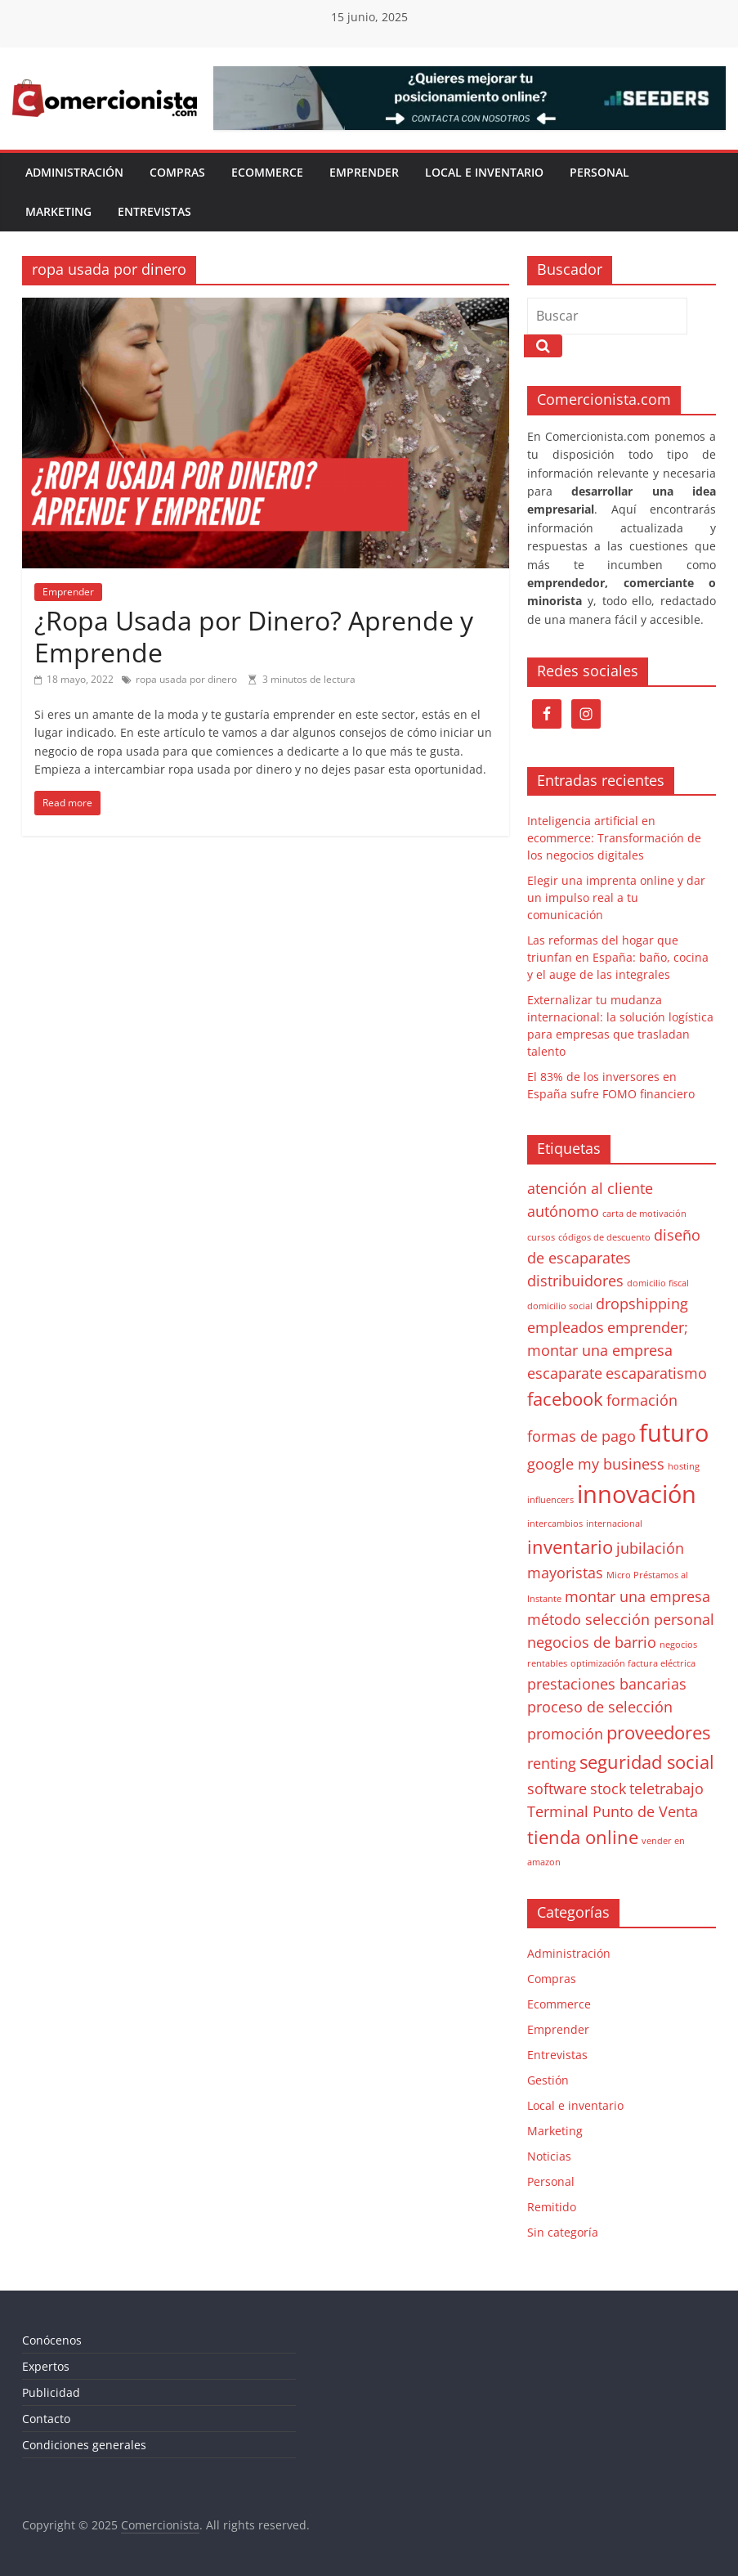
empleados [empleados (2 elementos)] (565, 1327)
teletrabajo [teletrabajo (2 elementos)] (666, 1788)
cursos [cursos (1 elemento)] (541, 1237)
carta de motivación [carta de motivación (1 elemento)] (644, 1213)
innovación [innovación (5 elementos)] (636, 1494)
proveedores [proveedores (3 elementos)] (658, 1732)
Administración (74, 172)
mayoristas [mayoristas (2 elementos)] (565, 1572)
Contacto (46, 2418)
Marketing (58, 211)
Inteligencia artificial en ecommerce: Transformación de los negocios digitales (614, 838)
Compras (177, 172)
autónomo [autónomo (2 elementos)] (563, 1211)
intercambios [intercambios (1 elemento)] (555, 1523)
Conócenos (52, 2340)
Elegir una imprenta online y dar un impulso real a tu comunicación (616, 897)
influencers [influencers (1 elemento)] (550, 1500)
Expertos (45, 2366)
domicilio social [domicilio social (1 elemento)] (560, 1306)
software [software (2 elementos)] (557, 1788)
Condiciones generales (84, 2445)
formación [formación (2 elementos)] (642, 1400)
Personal (599, 172)
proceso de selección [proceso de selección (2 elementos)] (600, 1707)
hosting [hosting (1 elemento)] (684, 1466)
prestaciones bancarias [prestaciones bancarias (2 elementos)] (607, 1684)
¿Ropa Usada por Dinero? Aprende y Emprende (253, 636)
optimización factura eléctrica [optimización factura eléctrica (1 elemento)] (633, 1663)
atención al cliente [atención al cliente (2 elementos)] (590, 1188)
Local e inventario (484, 172)
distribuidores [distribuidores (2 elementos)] (575, 1280)
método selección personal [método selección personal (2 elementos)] (620, 1619)
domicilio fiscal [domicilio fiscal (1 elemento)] (658, 1283)
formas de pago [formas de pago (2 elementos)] (581, 1436)
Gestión (548, 2080)
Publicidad (51, 2392)
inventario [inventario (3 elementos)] (570, 1547)
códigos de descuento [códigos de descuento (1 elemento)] (604, 1237)
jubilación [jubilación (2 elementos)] (650, 1548)
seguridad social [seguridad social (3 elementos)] (646, 1762)
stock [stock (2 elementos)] (608, 1788)
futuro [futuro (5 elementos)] (674, 1432)
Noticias (549, 2156)
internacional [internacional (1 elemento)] (614, 1523)
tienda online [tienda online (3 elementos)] (582, 1837)
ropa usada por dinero (186, 679)
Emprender (364, 172)
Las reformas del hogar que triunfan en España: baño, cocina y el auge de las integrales (618, 957)
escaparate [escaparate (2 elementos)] (564, 1373)
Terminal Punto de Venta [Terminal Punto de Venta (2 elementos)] (612, 1811)
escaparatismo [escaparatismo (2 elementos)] (656, 1373)
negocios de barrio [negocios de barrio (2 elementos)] (591, 1642)
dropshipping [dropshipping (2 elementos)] (642, 1303)
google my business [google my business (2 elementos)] (595, 1464)
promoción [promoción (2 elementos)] (565, 1734)
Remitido (551, 2207)
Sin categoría (562, 2232)
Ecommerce (267, 172)
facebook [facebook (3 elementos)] (565, 1398)
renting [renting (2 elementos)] (551, 1763)
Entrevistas (154, 211)
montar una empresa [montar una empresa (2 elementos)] (637, 1596)
